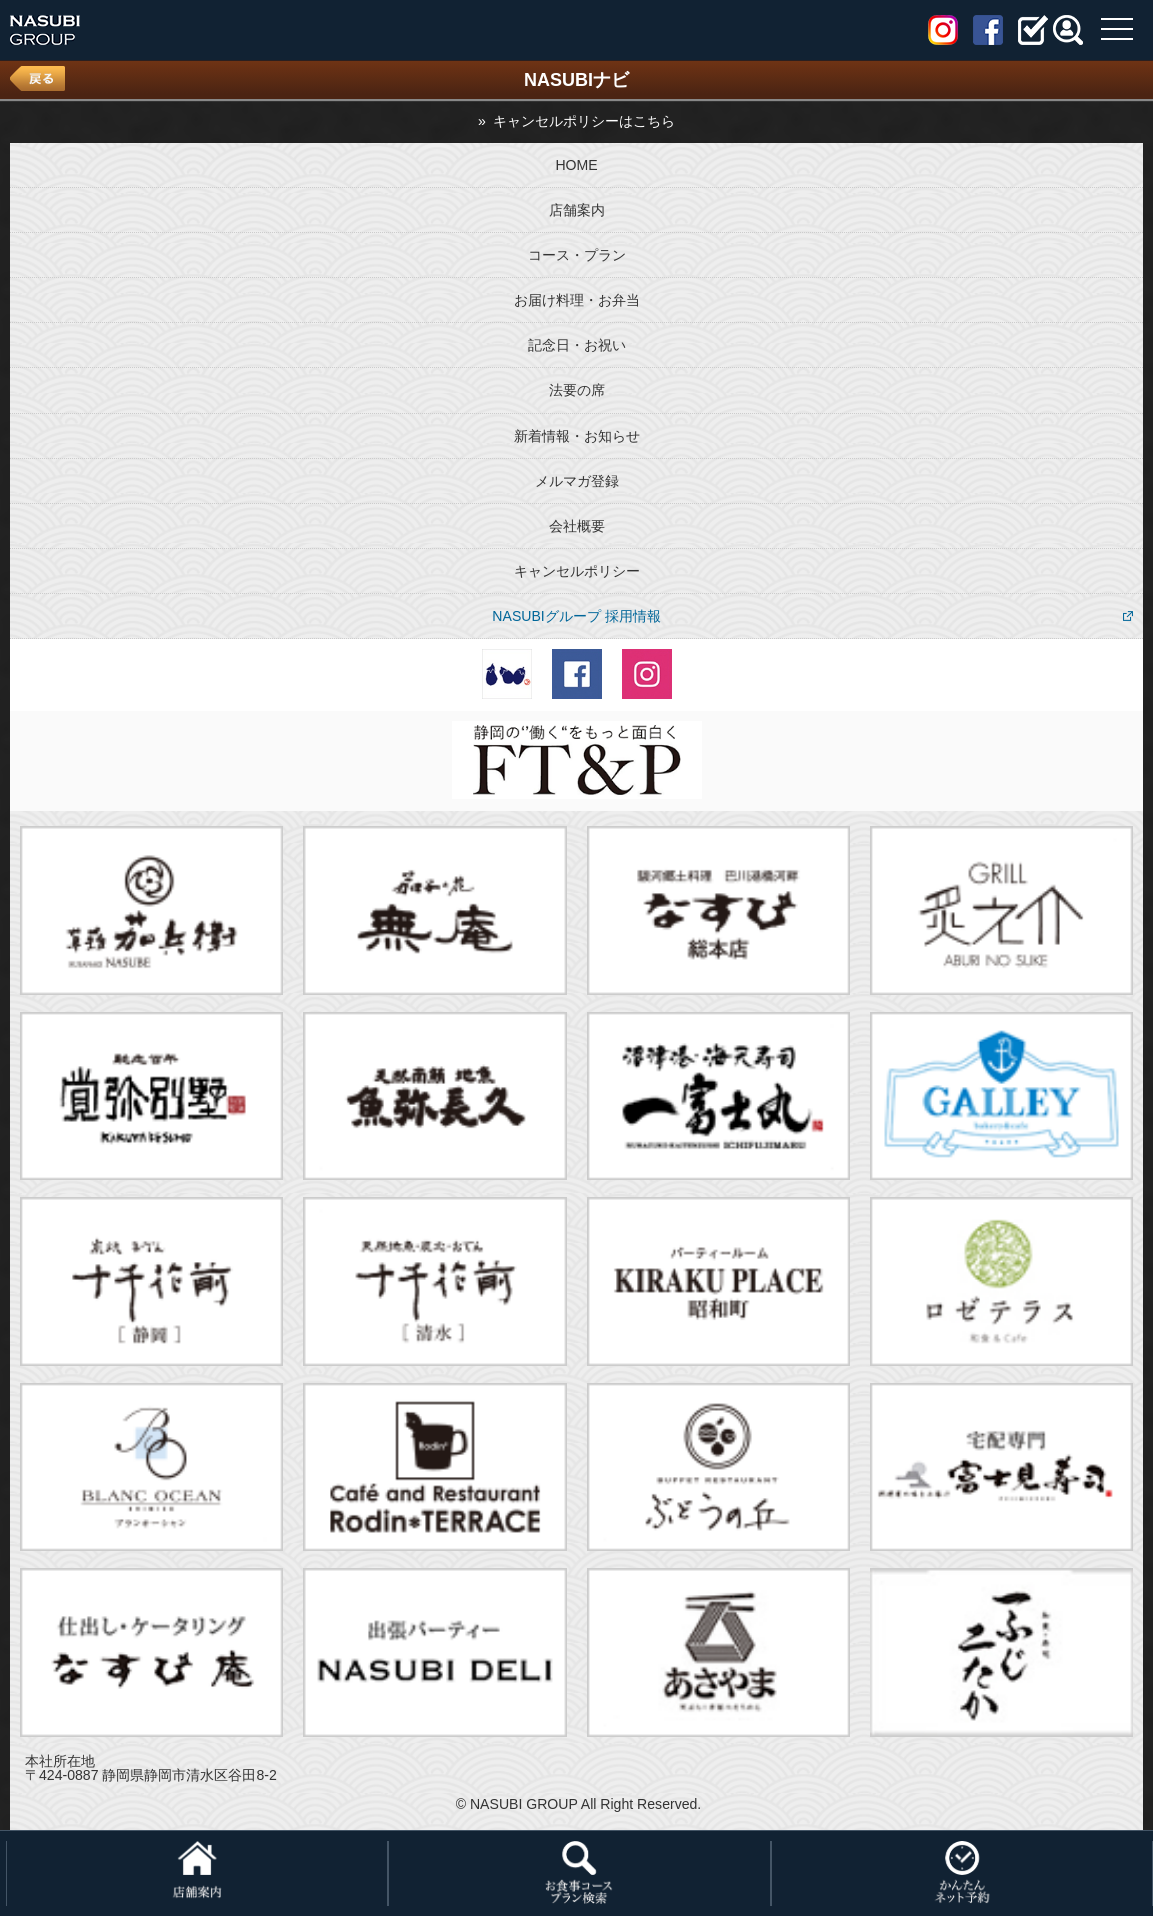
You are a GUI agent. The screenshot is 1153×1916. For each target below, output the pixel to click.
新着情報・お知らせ (577, 436)
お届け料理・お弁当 (577, 300)
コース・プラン (577, 255)
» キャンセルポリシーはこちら (576, 121)
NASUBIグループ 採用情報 (576, 616)
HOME (576, 165)
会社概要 (577, 526)
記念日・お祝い (577, 345)
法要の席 (577, 390)
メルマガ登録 (577, 481)
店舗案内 (577, 210)
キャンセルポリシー (577, 571)
